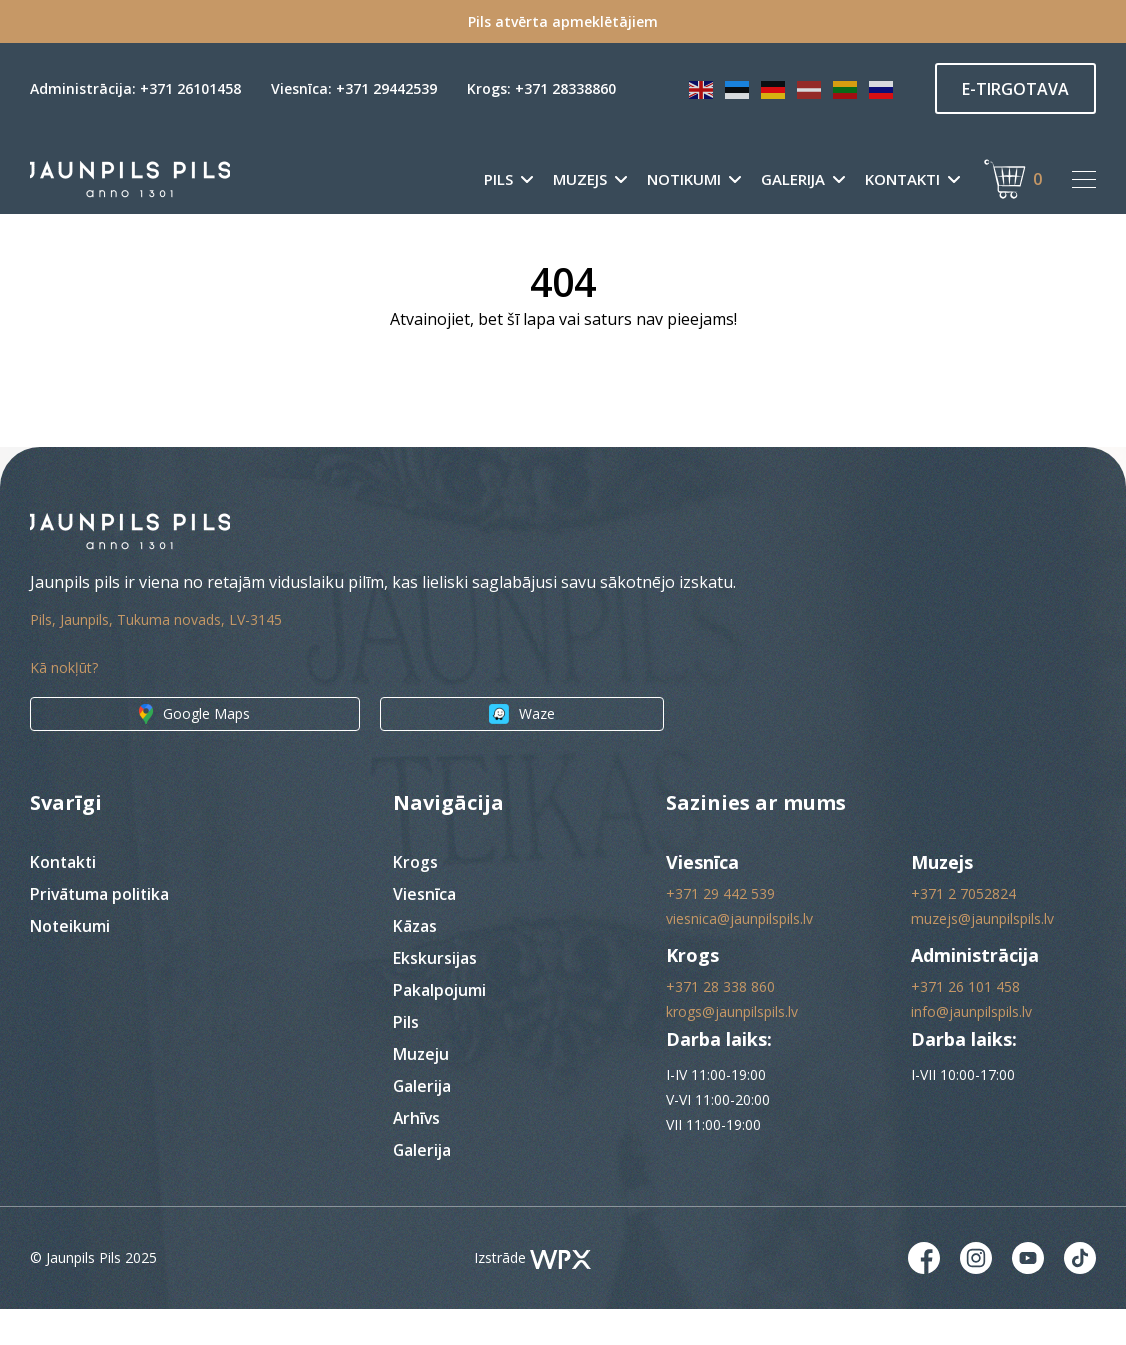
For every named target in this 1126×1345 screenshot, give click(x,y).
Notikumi (684, 179)
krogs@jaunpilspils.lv (732, 1047)
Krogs (415, 898)
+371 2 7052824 (963, 929)
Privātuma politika (101, 930)
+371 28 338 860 (720, 1022)
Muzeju (421, 1090)
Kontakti (902, 179)
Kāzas (415, 962)
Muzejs (580, 179)
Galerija (793, 179)
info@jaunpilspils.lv (971, 1047)
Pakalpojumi (440, 1026)
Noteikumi (70, 962)
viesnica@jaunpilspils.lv (739, 954)
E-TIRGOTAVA (1015, 89)
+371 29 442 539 (720, 929)
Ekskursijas (435, 994)
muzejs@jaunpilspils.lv (982, 954)
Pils (498, 179)
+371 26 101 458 (965, 1022)
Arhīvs (417, 1154)
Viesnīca (424, 930)
